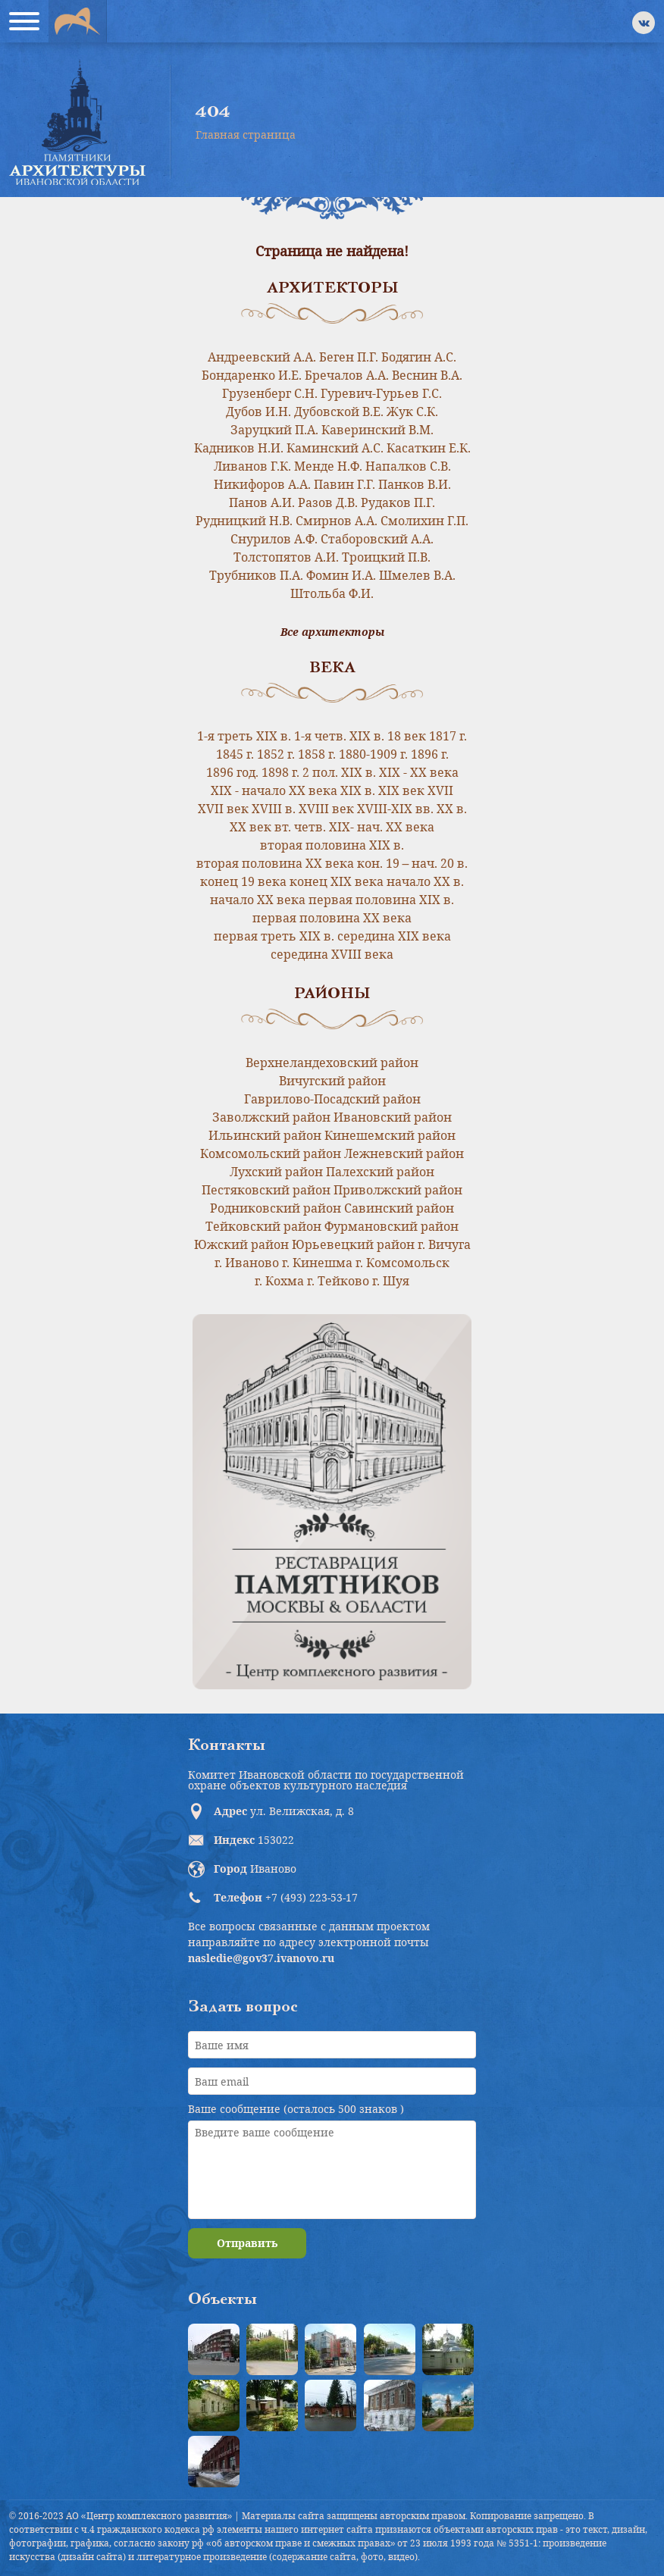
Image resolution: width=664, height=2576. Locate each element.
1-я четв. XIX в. (339, 736)
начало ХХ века (257, 899)
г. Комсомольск (402, 1262)
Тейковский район (263, 1226)
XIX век (401, 790)
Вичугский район (332, 1080)
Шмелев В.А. (417, 575)
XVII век (223, 808)
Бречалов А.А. (347, 375)
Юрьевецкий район (353, 1244)
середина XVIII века (332, 954)
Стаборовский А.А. (377, 539)
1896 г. (430, 754)
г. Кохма (279, 1280)
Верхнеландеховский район (332, 1062)
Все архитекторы (332, 632)
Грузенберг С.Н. (270, 393)
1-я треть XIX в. (244, 736)
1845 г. (235, 754)
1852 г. (276, 754)
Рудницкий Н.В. (244, 520)
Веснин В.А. (427, 375)
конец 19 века (243, 881)
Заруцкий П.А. (274, 429)
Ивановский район (393, 1117)
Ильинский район (264, 1135)
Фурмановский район (391, 1226)
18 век (406, 736)
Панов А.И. (262, 502)
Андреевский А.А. (262, 357)
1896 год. (232, 772)
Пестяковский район (266, 1190)
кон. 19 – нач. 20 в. (412, 863)
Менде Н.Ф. (328, 466)
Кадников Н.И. (238, 448)
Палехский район (380, 1171)
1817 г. (448, 736)
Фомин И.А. (341, 575)
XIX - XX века (419, 772)
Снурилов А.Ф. (274, 539)
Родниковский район (275, 1208)
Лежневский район (404, 1153)
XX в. (452, 808)
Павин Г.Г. (344, 484)
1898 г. (280, 772)
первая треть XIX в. (274, 936)
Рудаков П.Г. (398, 502)
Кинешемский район (390, 1135)
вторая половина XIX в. (332, 845)
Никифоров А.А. (262, 484)
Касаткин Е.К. (429, 448)
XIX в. (357, 790)
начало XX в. (425, 881)
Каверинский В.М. (377, 429)
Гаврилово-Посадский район (332, 1099)
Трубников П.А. (256, 575)
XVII (440, 790)
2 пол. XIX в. (339, 772)
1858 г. (317, 754)
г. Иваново (247, 1262)
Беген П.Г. (348, 357)
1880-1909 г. (373, 754)
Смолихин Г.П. (424, 520)
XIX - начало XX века (274, 790)
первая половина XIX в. (381, 899)
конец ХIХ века (337, 881)
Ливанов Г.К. (252, 466)
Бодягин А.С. (418, 357)
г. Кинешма (317, 1262)
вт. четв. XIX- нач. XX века (354, 826)
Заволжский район (271, 1117)
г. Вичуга (444, 1244)
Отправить (247, 2243)
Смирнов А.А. (336, 520)
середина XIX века (394, 936)
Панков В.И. (414, 484)
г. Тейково (338, 1280)
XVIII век (326, 808)
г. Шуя (390, 1280)
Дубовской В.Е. (339, 411)
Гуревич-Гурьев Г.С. (381, 393)
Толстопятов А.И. (286, 557)
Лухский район (276, 1171)
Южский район (241, 1244)
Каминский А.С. (335, 448)
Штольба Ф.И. (332, 593)
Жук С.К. (412, 411)
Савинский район (399, 1208)
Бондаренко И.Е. (252, 375)
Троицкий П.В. (386, 557)
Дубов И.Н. (258, 411)
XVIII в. (274, 808)
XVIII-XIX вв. (395, 808)
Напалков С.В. (408, 466)
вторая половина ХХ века (275, 863)
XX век (250, 826)
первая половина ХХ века (332, 917)
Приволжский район (398, 1190)
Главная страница (246, 134)
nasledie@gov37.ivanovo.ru (261, 1958)
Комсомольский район (270, 1153)
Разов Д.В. (328, 502)
